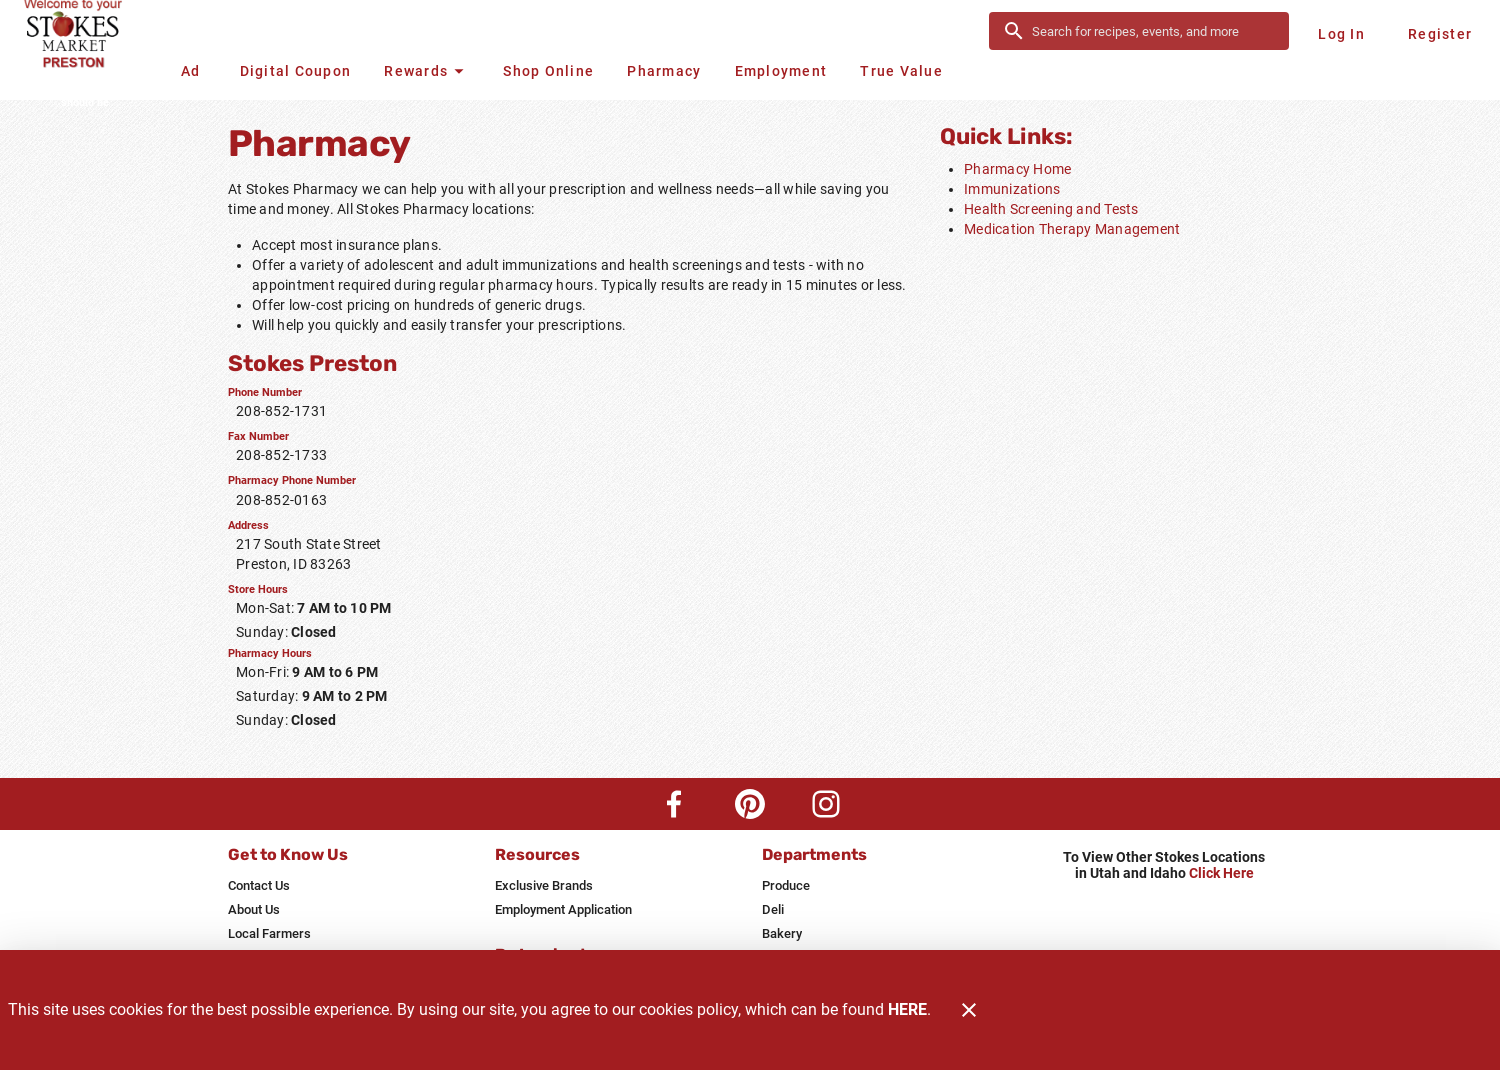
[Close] (969, 1010)
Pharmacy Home (1017, 169)
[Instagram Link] (826, 804)
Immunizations (1012, 189)
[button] (426, 71)
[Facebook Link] (674, 804)
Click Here (1221, 873)
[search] (1153, 31)
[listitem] (259, 886)
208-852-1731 (281, 411)
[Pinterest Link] (750, 804)
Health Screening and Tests (1051, 209)
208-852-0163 (281, 500)
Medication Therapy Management (1072, 229)
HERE (907, 1009)
